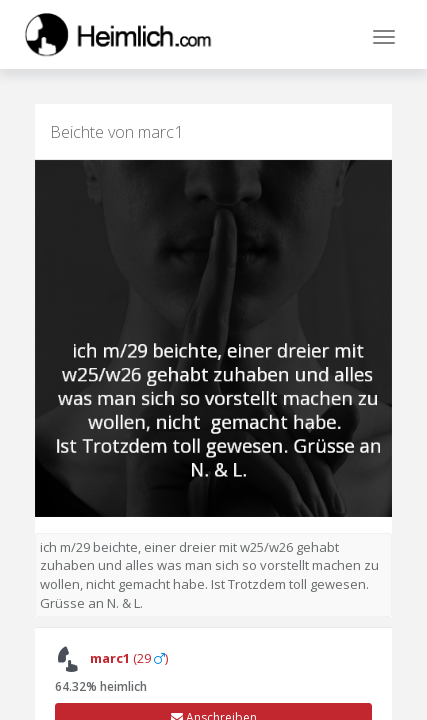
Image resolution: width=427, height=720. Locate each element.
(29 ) (111, 658)
